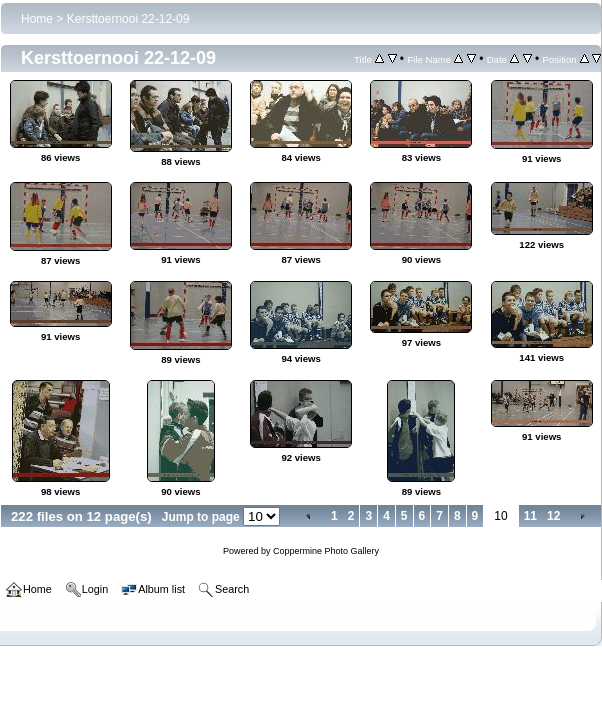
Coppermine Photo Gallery (326, 551)
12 (553, 516)
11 (530, 516)
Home (37, 19)
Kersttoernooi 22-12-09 (128, 19)
